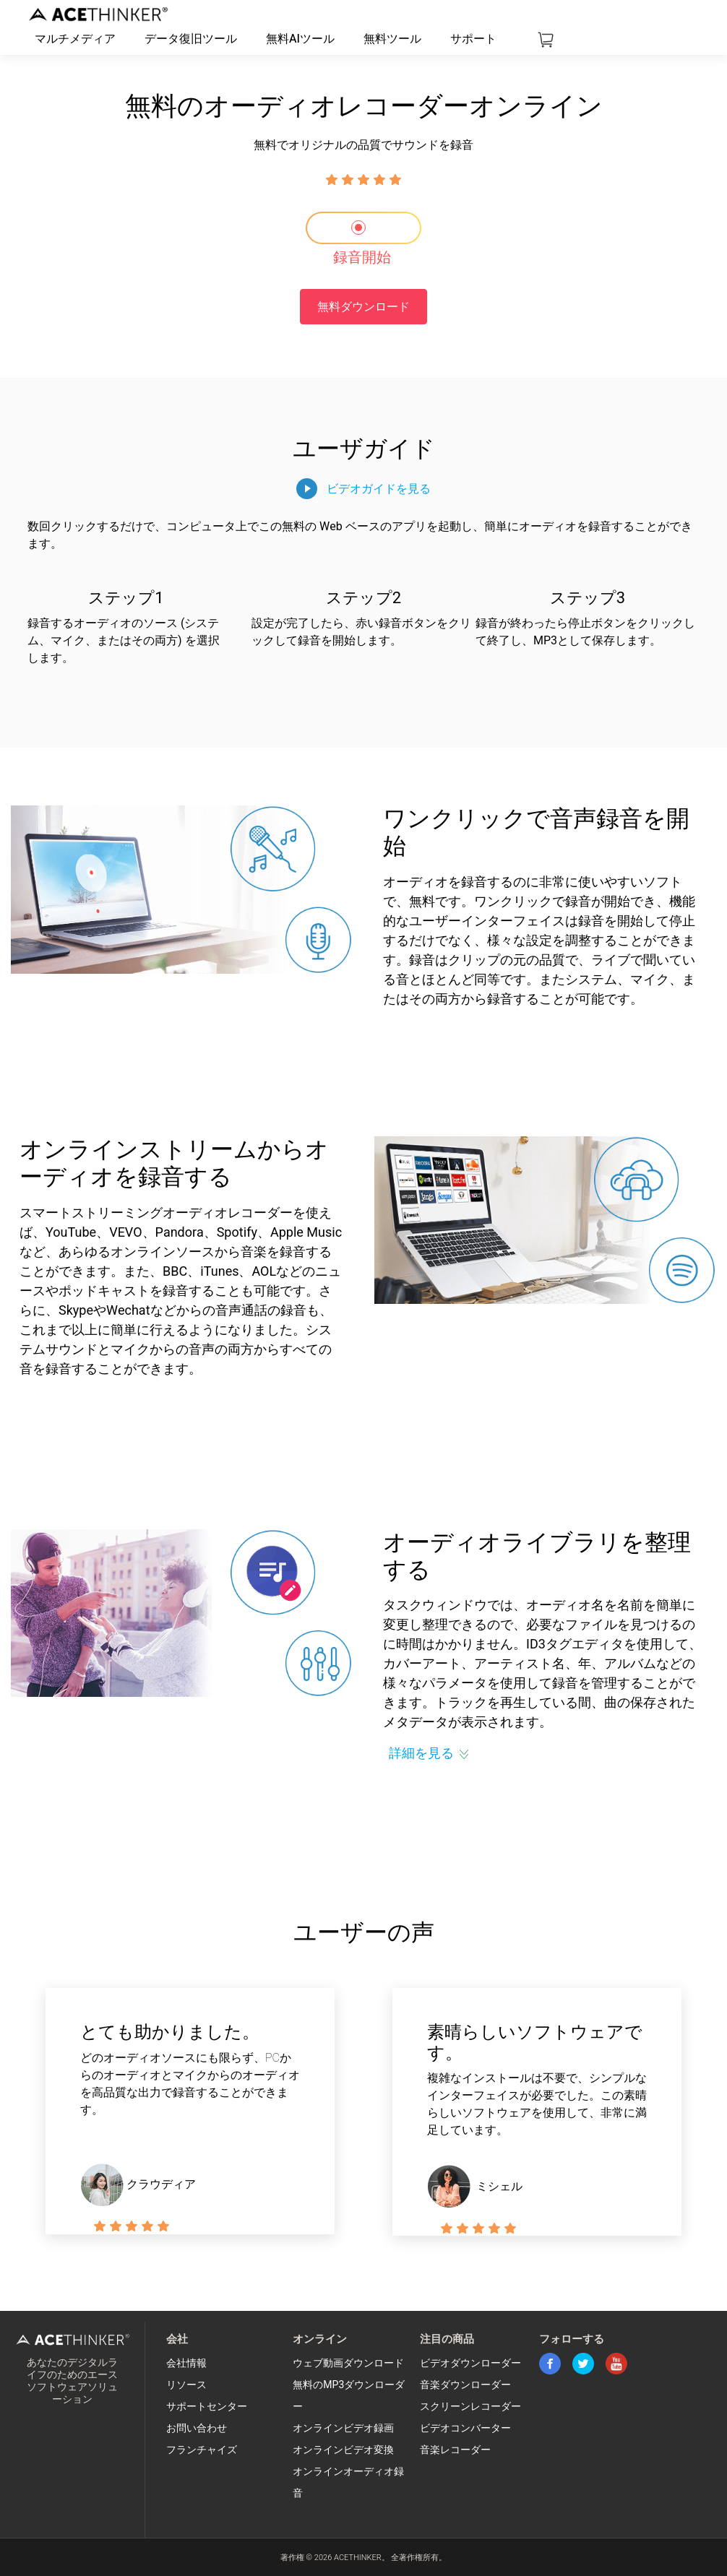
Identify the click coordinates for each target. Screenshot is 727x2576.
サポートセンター (206, 2406)
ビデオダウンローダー (470, 2363)
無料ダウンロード (363, 307)
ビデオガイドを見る (379, 489)
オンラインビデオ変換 (343, 2450)
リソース (186, 2385)
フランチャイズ (201, 2450)
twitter (583, 2363)
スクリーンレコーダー (470, 2406)
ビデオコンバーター (465, 2428)
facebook (550, 2363)
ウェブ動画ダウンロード (348, 2363)
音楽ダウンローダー (465, 2385)
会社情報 (186, 2363)
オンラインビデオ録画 (343, 2428)
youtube (616, 2363)
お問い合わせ (196, 2428)
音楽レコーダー (455, 2450)
